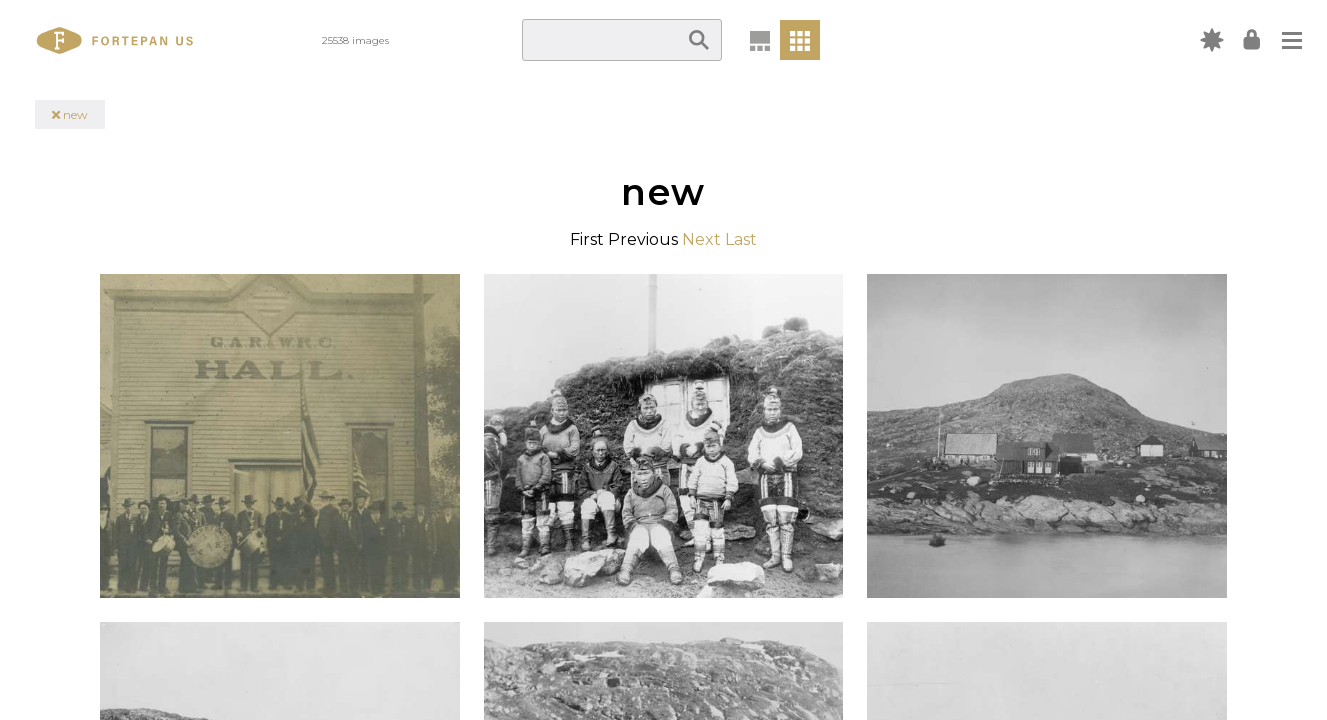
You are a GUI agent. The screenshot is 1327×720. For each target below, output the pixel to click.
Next (701, 239)
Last (741, 239)
